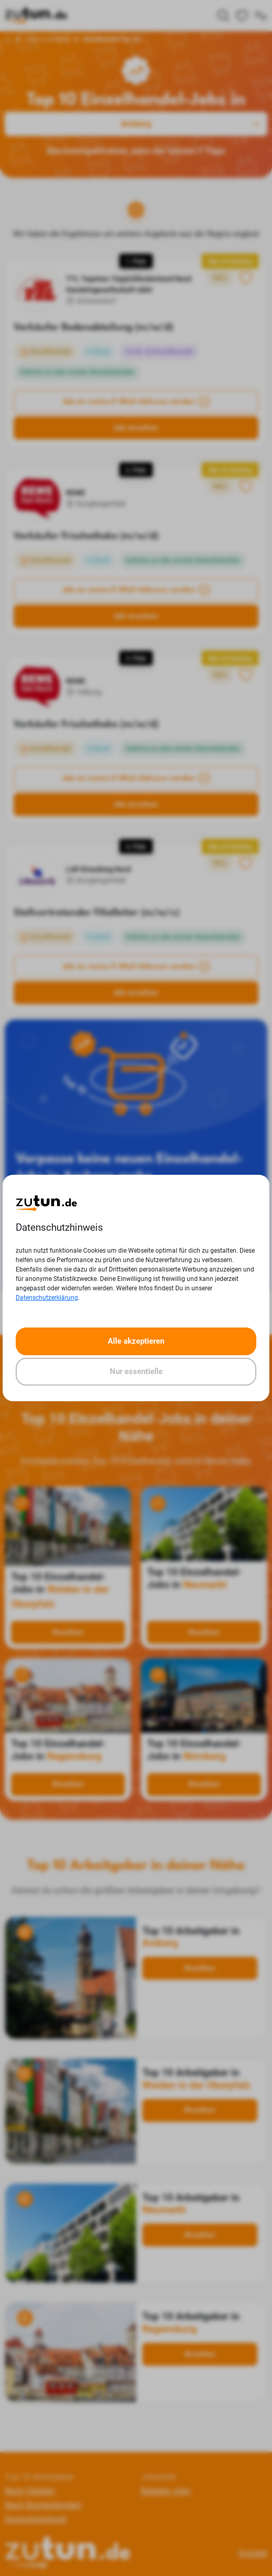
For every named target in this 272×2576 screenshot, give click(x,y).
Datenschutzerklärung (47, 1297)
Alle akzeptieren (136, 1341)
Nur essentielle (136, 1371)
